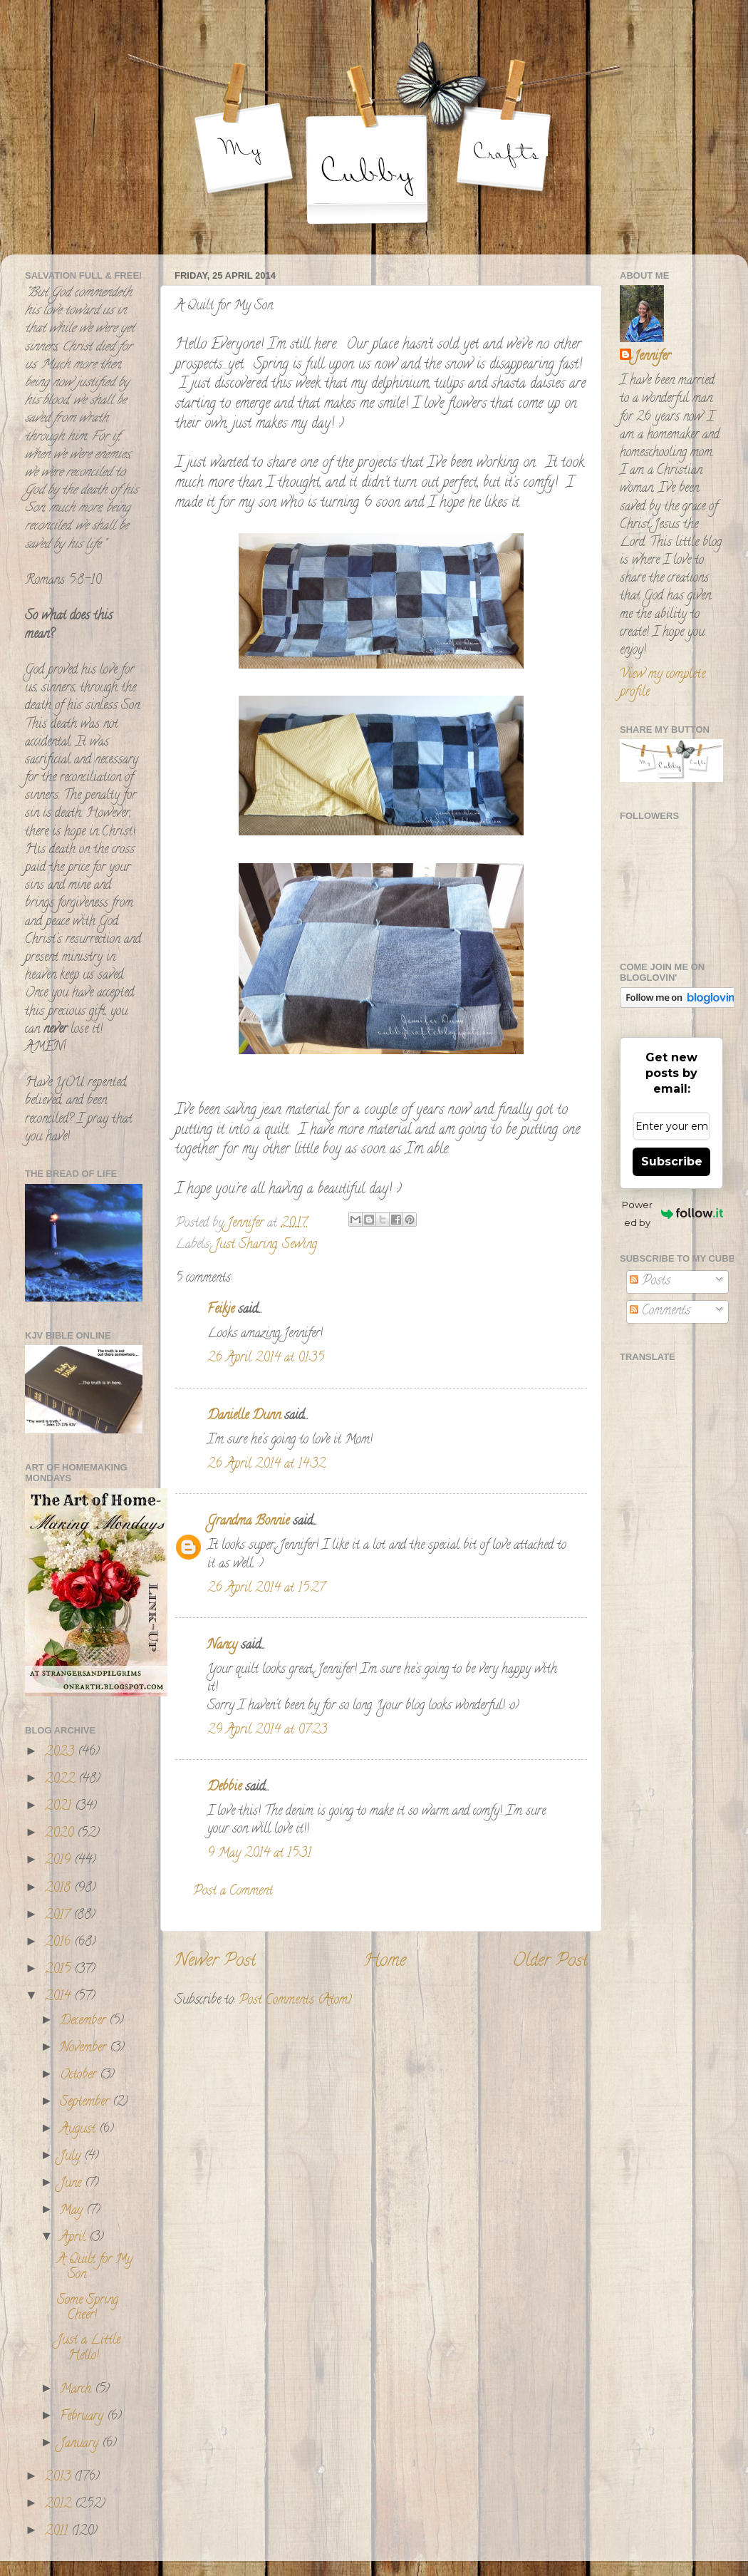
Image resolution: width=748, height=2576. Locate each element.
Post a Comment (233, 1892)
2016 (59, 1943)
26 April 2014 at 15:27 (266, 1589)
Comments (660, 1312)
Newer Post (215, 1962)
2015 (59, 1970)
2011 (58, 2532)
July (72, 2157)
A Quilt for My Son (95, 2268)
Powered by (672, 1213)
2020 (61, 1834)
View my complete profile (662, 684)
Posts (650, 1282)
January (81, 2444)
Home (384, 1962)
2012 (60, 2505)
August (79, 2130)
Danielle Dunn (244, 1416)
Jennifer (652, 357)
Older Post (550, 1962)
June (72, 2184)
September (86, 2103)
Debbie (224, 1788)
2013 (59, 2478)
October (80, 2076)
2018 (59, 1889)
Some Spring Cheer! (87, 2309)
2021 (60, 1807)
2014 (59, 1997)
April (74, 2238)
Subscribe (671, 1161)
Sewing (299, 1245)
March (77, 2390)
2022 (61, 1780)
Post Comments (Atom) (295, 2001)
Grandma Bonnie (248, 1522)
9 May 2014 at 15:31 (259, 1854)
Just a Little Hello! (88, 2348)
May (73, 2211)
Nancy (222, 1646)
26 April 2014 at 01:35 (265, 1359)
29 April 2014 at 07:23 (267, 1731)
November (85, 2049)
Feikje (220, 1310)
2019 (59, 1861)
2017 (59, 1916)
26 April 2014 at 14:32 (266, 1465)
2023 (61, 1753)
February (83, 2417)
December (84, 2021)
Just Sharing (245, 1245)
